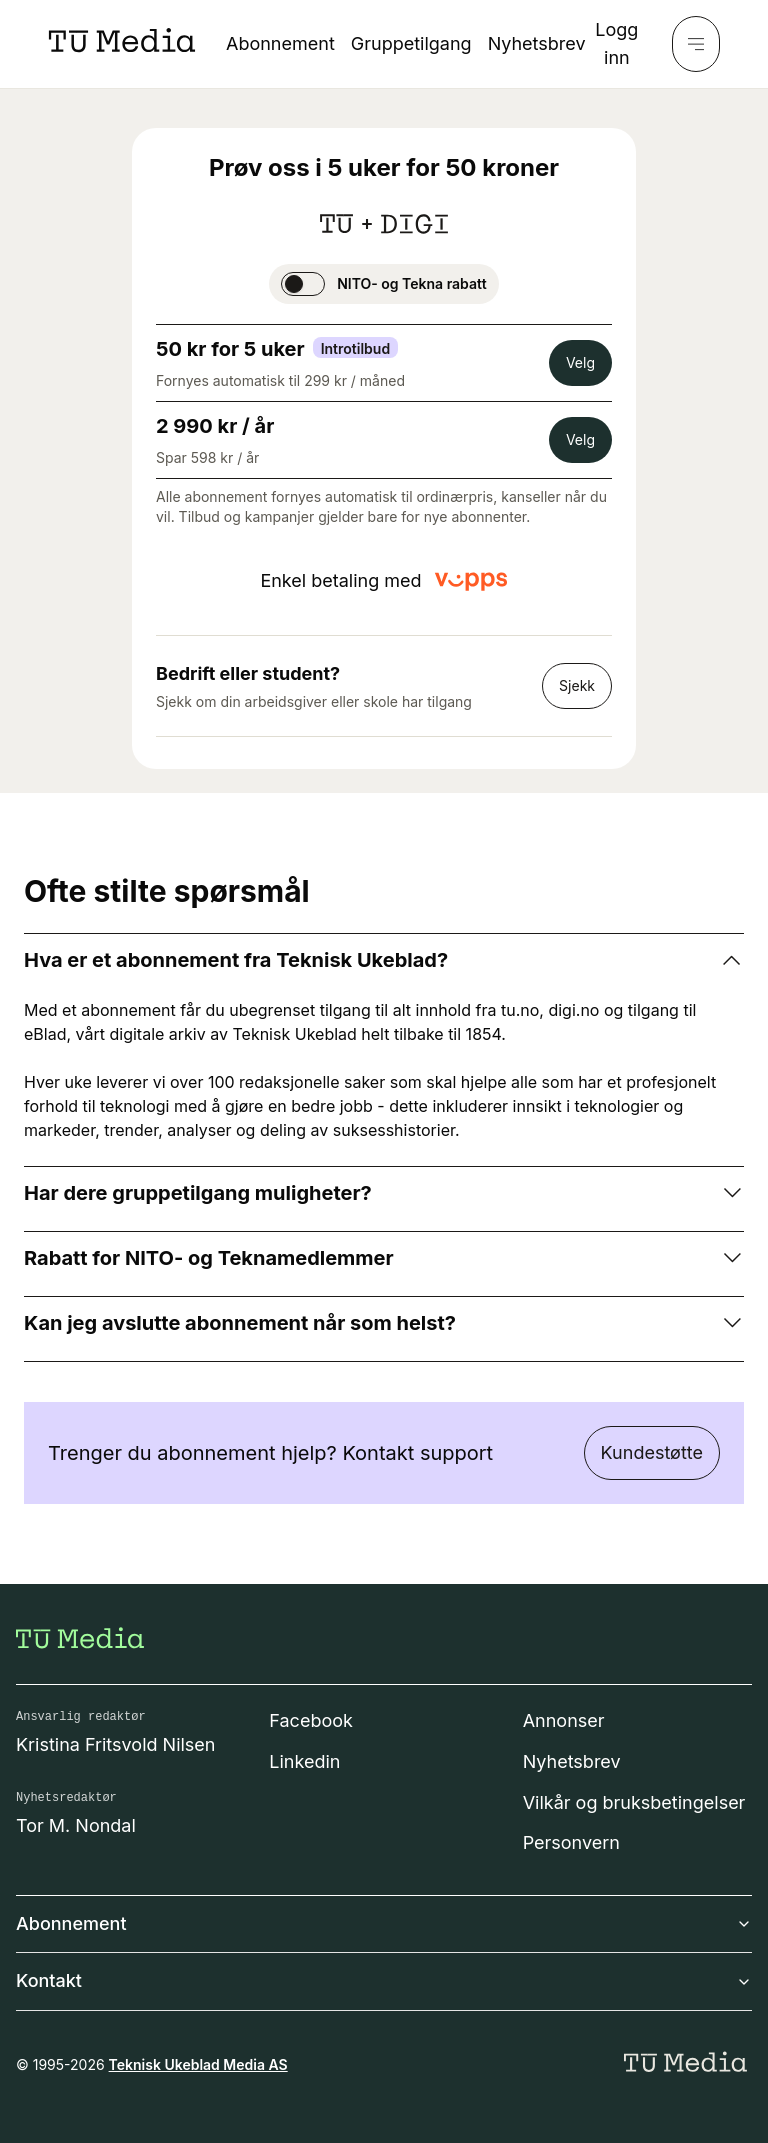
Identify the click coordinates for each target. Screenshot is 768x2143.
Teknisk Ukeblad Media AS (198, 2064)
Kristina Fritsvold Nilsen (116, 1744)
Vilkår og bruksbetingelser (634, 1802)
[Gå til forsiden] (80, 1638)
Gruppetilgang (411, 43)
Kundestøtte (652, 1452)
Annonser (564, 1720)
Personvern (571, 1842)
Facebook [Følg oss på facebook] (311, 1720)
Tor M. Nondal (76, 1825)
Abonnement (280, 43)
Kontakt (384, 1980)
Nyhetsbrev (537, 43)
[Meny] (696, 44)
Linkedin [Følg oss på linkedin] (304, 1761)
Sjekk (577, 685)
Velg (580, 362)
